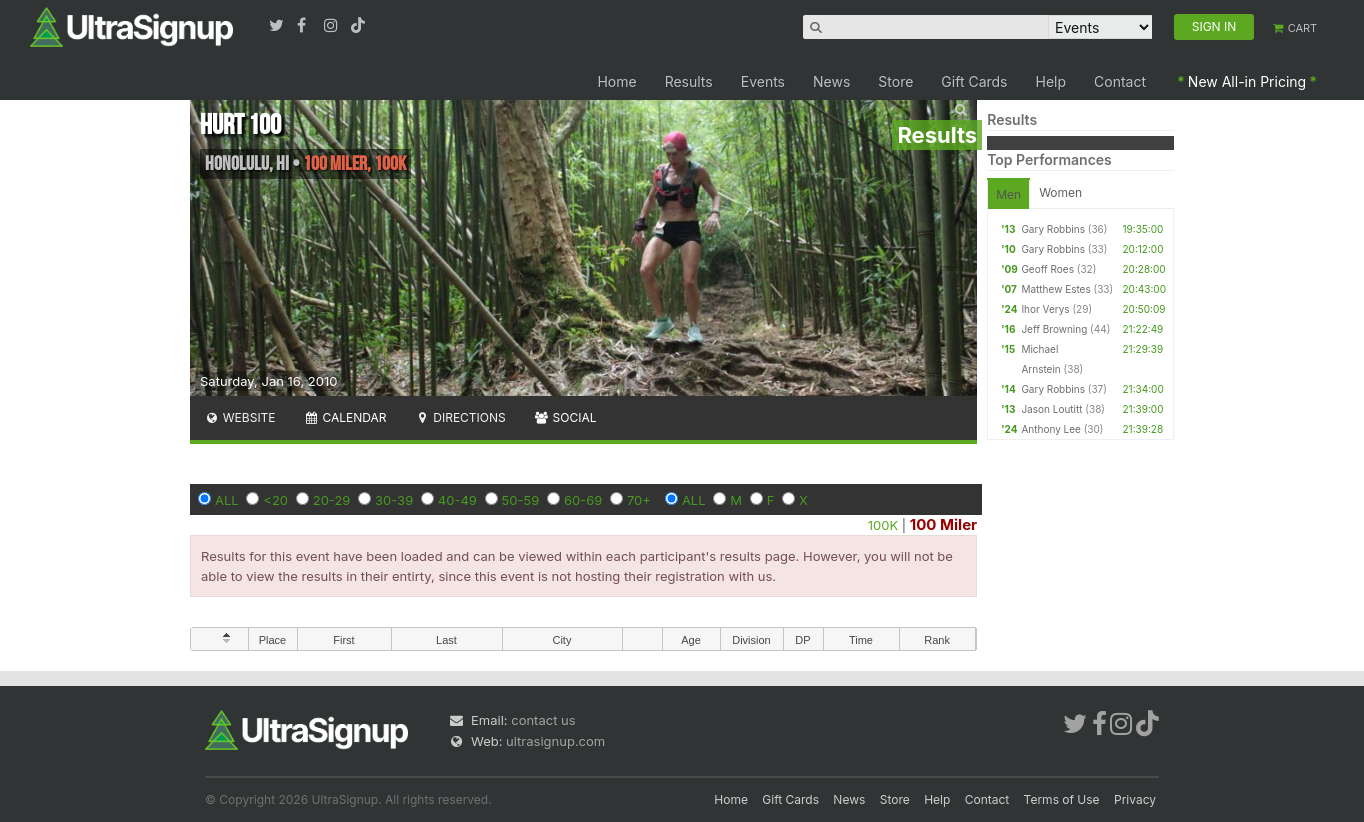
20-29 (332, 500)
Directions (459, 417)
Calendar (345, 417)
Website (240, 417)
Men (1008, 194)
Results (689, 81)
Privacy (1135, 799)
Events (763, 81)
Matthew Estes (1055, 289)
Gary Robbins (1053, 229)
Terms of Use (1062, 799)
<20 (275, 500)
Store (895, 81)
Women (1060, 192)
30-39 (394, 500)
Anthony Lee (1051, 429)
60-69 (583, 500)
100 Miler (943, 524)
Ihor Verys (1045, 309)
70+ (639, 500)
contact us (543, 720)
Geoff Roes (1047, 269)
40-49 (457, 500)
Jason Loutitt (1051, 409)
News (831, 81)
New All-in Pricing (1247, 81)
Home (616, 81)
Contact (1120, 81)
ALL (227, 500)
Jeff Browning (1054, 329)
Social (565, 417)
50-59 (521, 500)
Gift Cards (974, 81)
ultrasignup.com (555, 741)
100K (883, 525)
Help (1051, 81)
